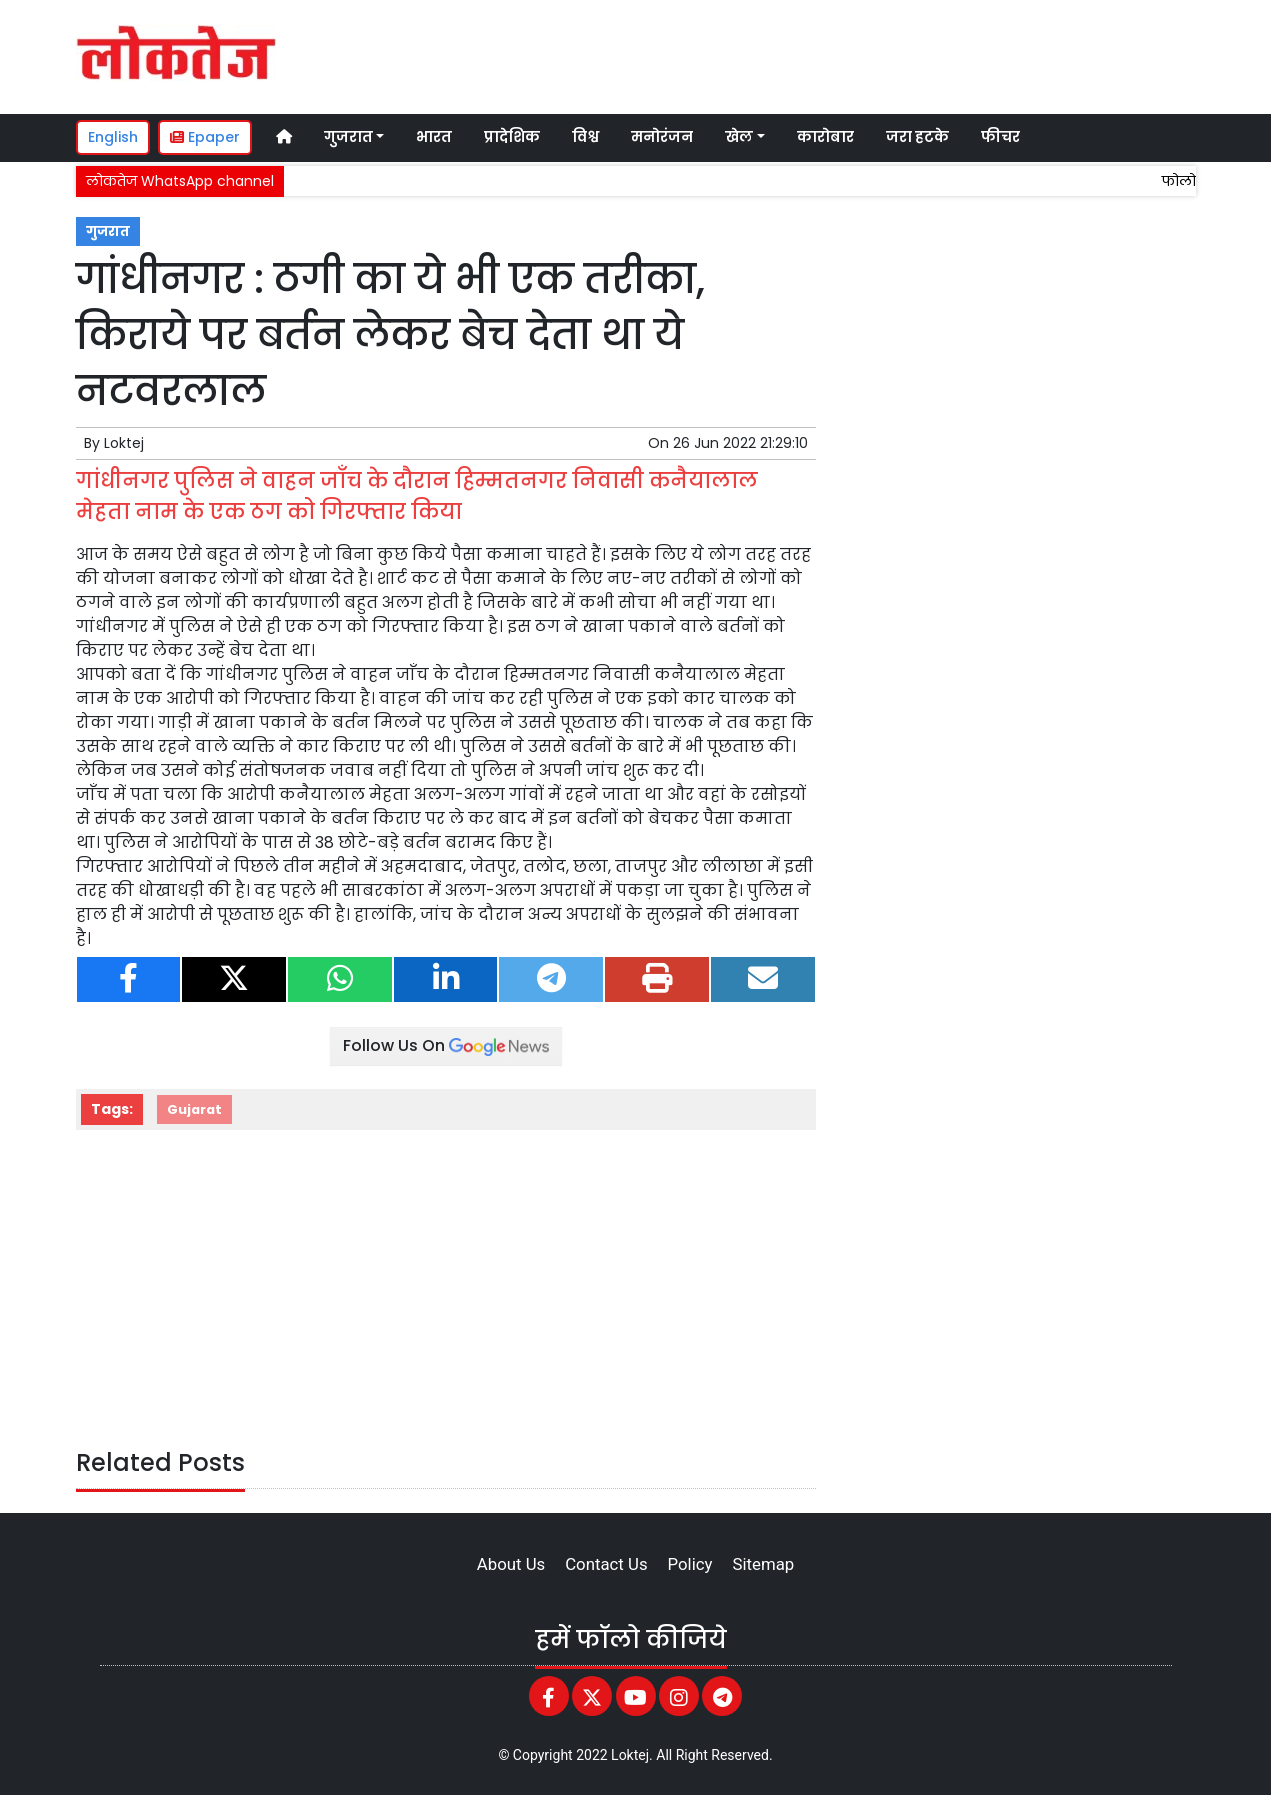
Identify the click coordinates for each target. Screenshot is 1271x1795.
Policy (690, 1564)
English (113, 137)
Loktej (124, 443)
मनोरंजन (662, 137)
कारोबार (825, 137)
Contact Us (606, 1564)
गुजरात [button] (348, 137)
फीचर (1000, 137)
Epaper (205, 137)
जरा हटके (917, 137)
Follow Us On (446, 1045)
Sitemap (763, 1564)
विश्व (585, 137)
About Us (511, 1564)
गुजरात (108, 231)
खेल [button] (739, 137)
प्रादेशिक (512, 137)
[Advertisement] (820, 54)
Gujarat (194, 1109)
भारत (434, 137)
